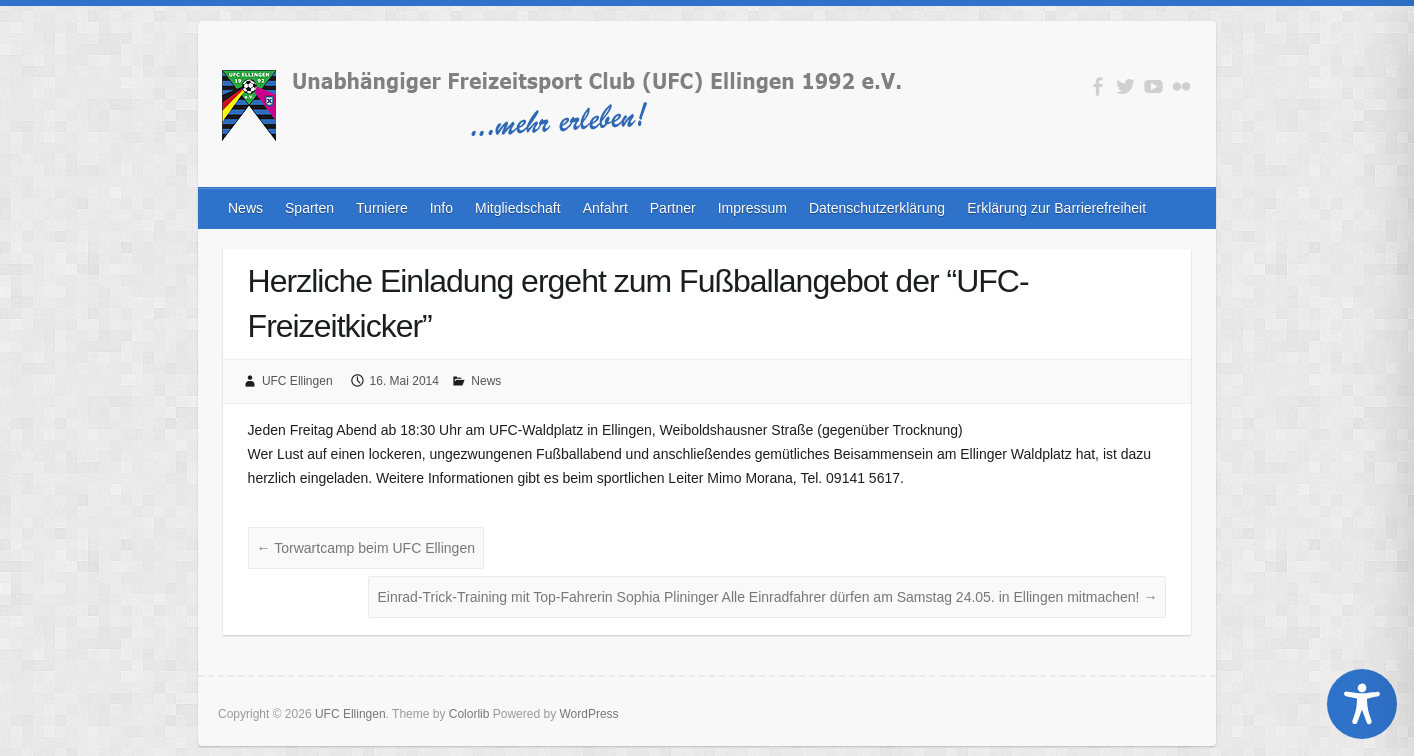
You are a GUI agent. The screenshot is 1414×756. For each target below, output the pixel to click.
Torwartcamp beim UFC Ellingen (366, 548)
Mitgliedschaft (518, 208)
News (245, 208)
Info (441, 208)
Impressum (752, 208)
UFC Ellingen (297, 381)
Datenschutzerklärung (877, 208)
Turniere (382, 208)
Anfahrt (605, 208)
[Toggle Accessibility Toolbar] (1362, 704)
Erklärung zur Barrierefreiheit (1056, 208)
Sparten (309, 208)
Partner (673, 208)
